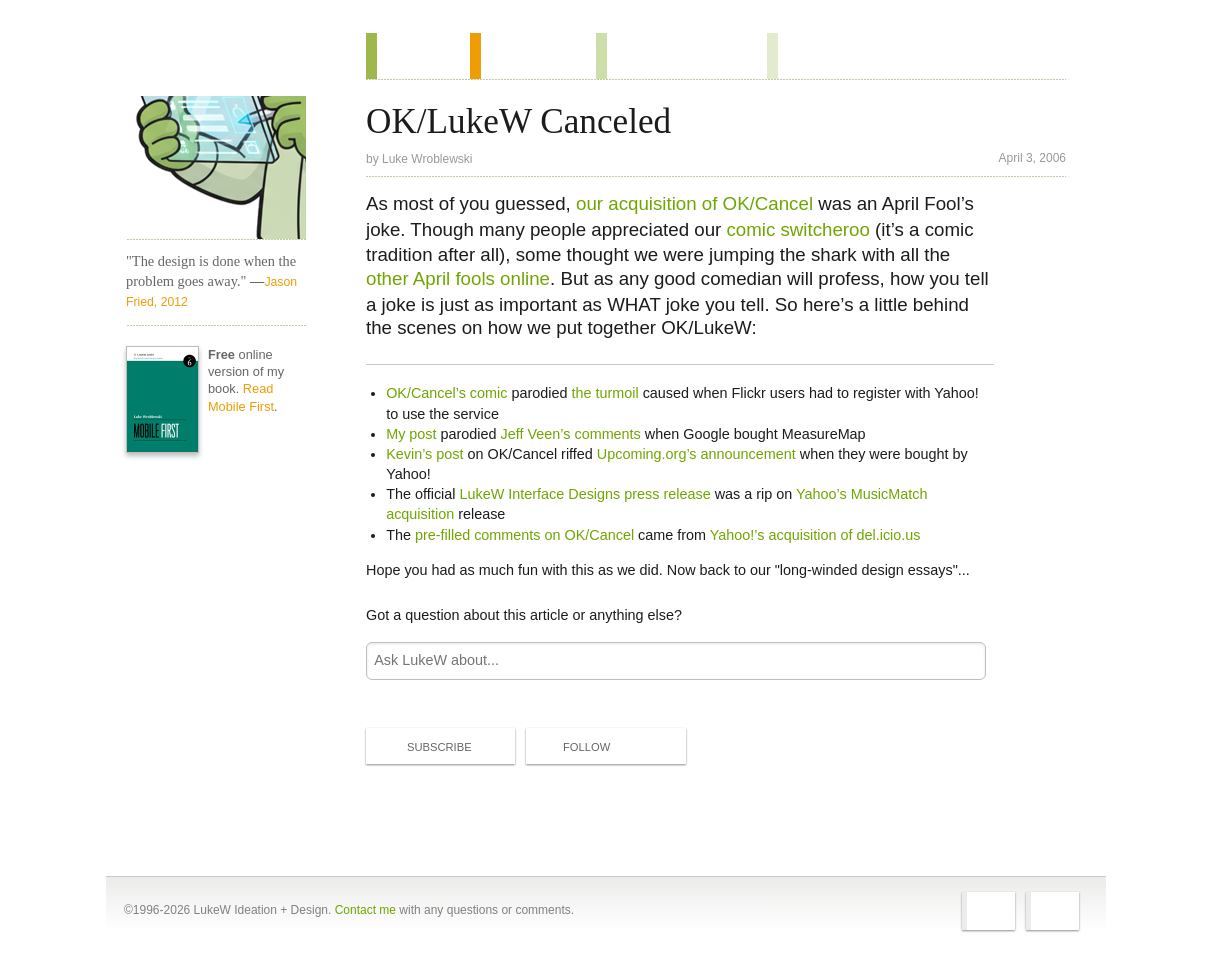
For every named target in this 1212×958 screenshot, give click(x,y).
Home (209, 59)
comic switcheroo (797, 229)
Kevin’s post (424, 454)
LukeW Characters (216, 168)
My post (411, 434)
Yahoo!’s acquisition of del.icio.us (815, 535)
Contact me (365, 910)
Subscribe (423, 746)
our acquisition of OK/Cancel (694, 203)
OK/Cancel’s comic (446, 393)
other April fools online (458, 278)
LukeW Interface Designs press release (584, 494)
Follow (570, 747)
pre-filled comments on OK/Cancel (524, 535)
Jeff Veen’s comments (571, 434)
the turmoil (604, 393)
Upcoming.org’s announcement (696, 454)
